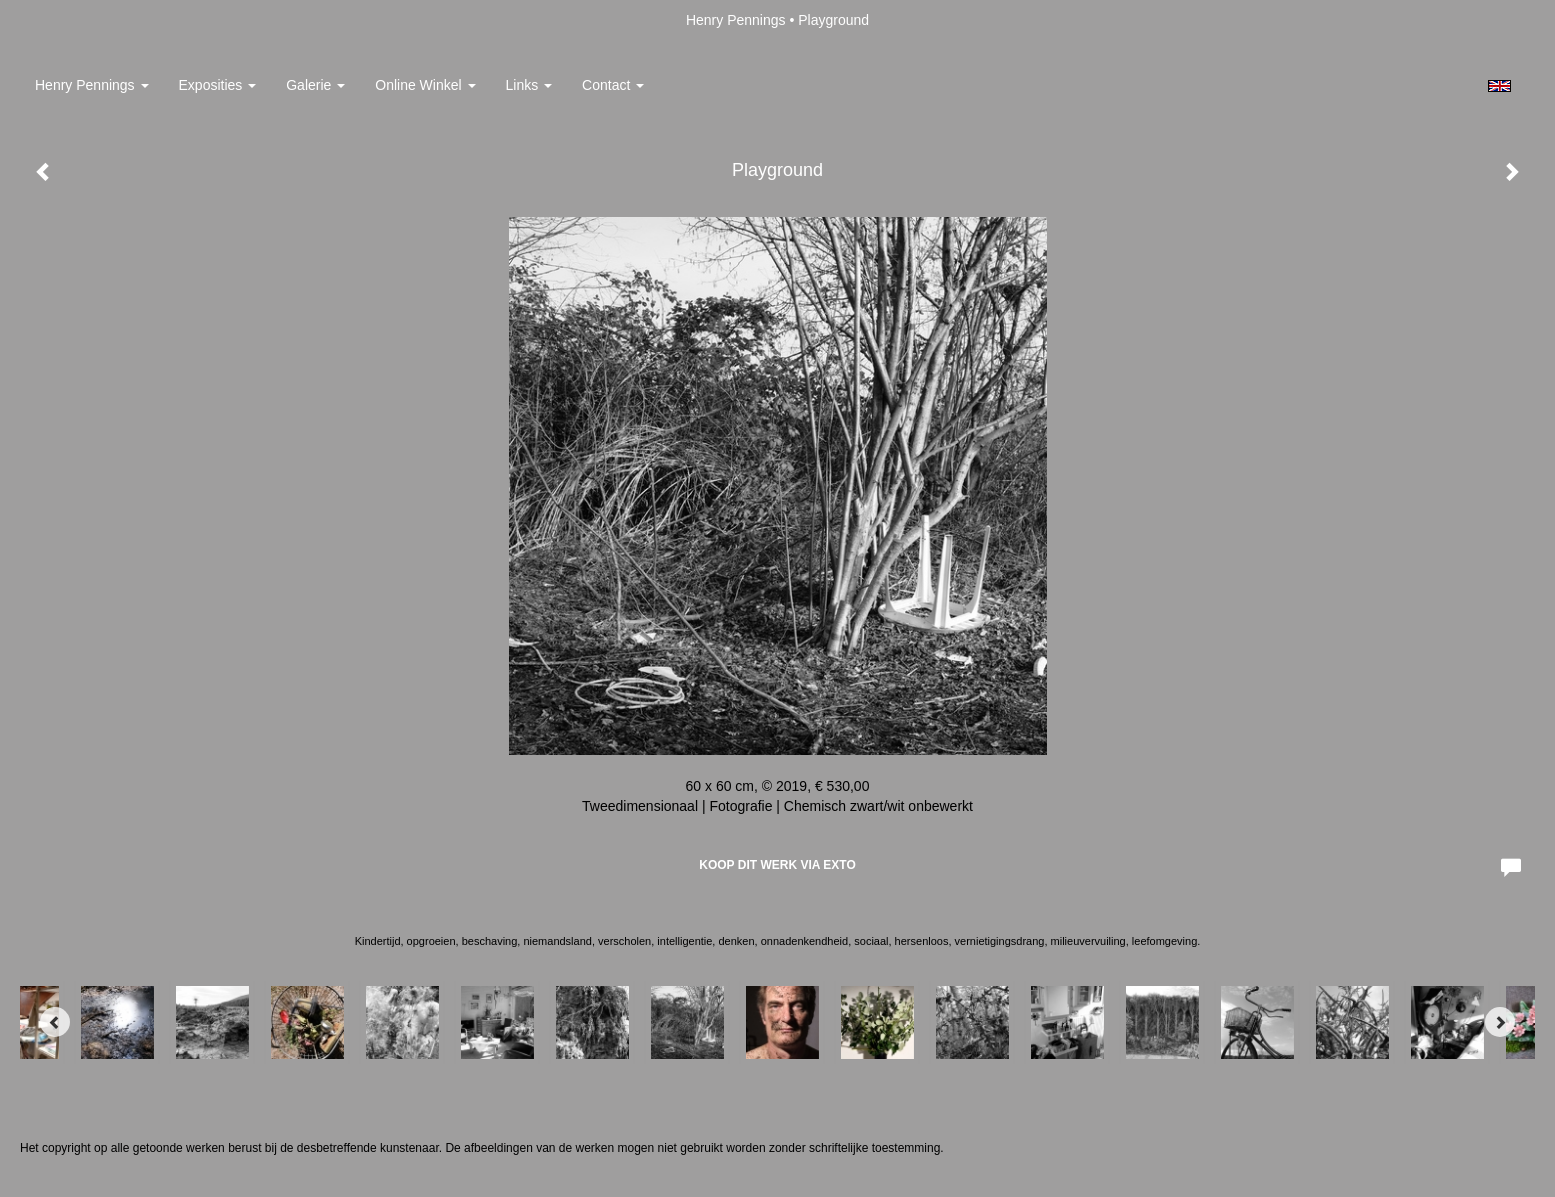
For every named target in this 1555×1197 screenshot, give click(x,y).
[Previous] (55, 1022)
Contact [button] (613, 85)
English (1499, 86)
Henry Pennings (736, 20)
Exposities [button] (218, 85)
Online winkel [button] (425, 85)
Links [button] (529, 85)
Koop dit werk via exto (777, 865)
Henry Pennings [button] (92, 85)
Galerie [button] (315, 85)
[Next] (1500, 1022)
